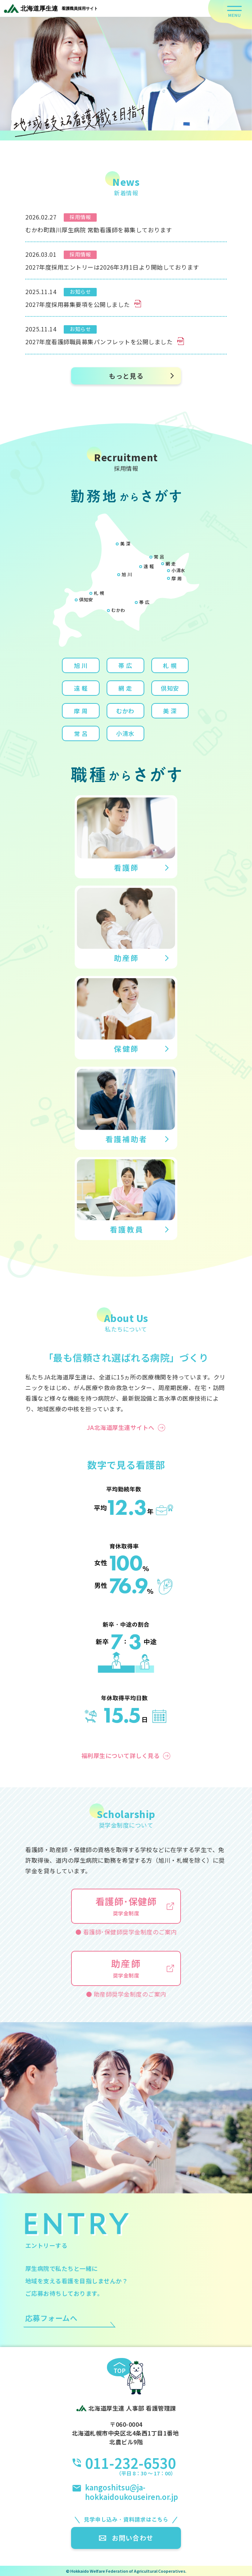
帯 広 (144, 602)
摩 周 (176, 578)
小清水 (178, 570)
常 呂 (159, 556)
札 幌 (99, 593)
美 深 (125, 543)
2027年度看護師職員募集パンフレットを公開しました (104, 341)
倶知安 (86, 599)
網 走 (171, 563)
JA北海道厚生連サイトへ (121, 1427)
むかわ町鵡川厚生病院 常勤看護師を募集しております (98, 229)
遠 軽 (149, 566)
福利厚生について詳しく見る (120, 1755)
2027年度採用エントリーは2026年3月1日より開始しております (112, 267)
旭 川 (127, 574)
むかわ (118, 610)
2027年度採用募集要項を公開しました (83, 304)
